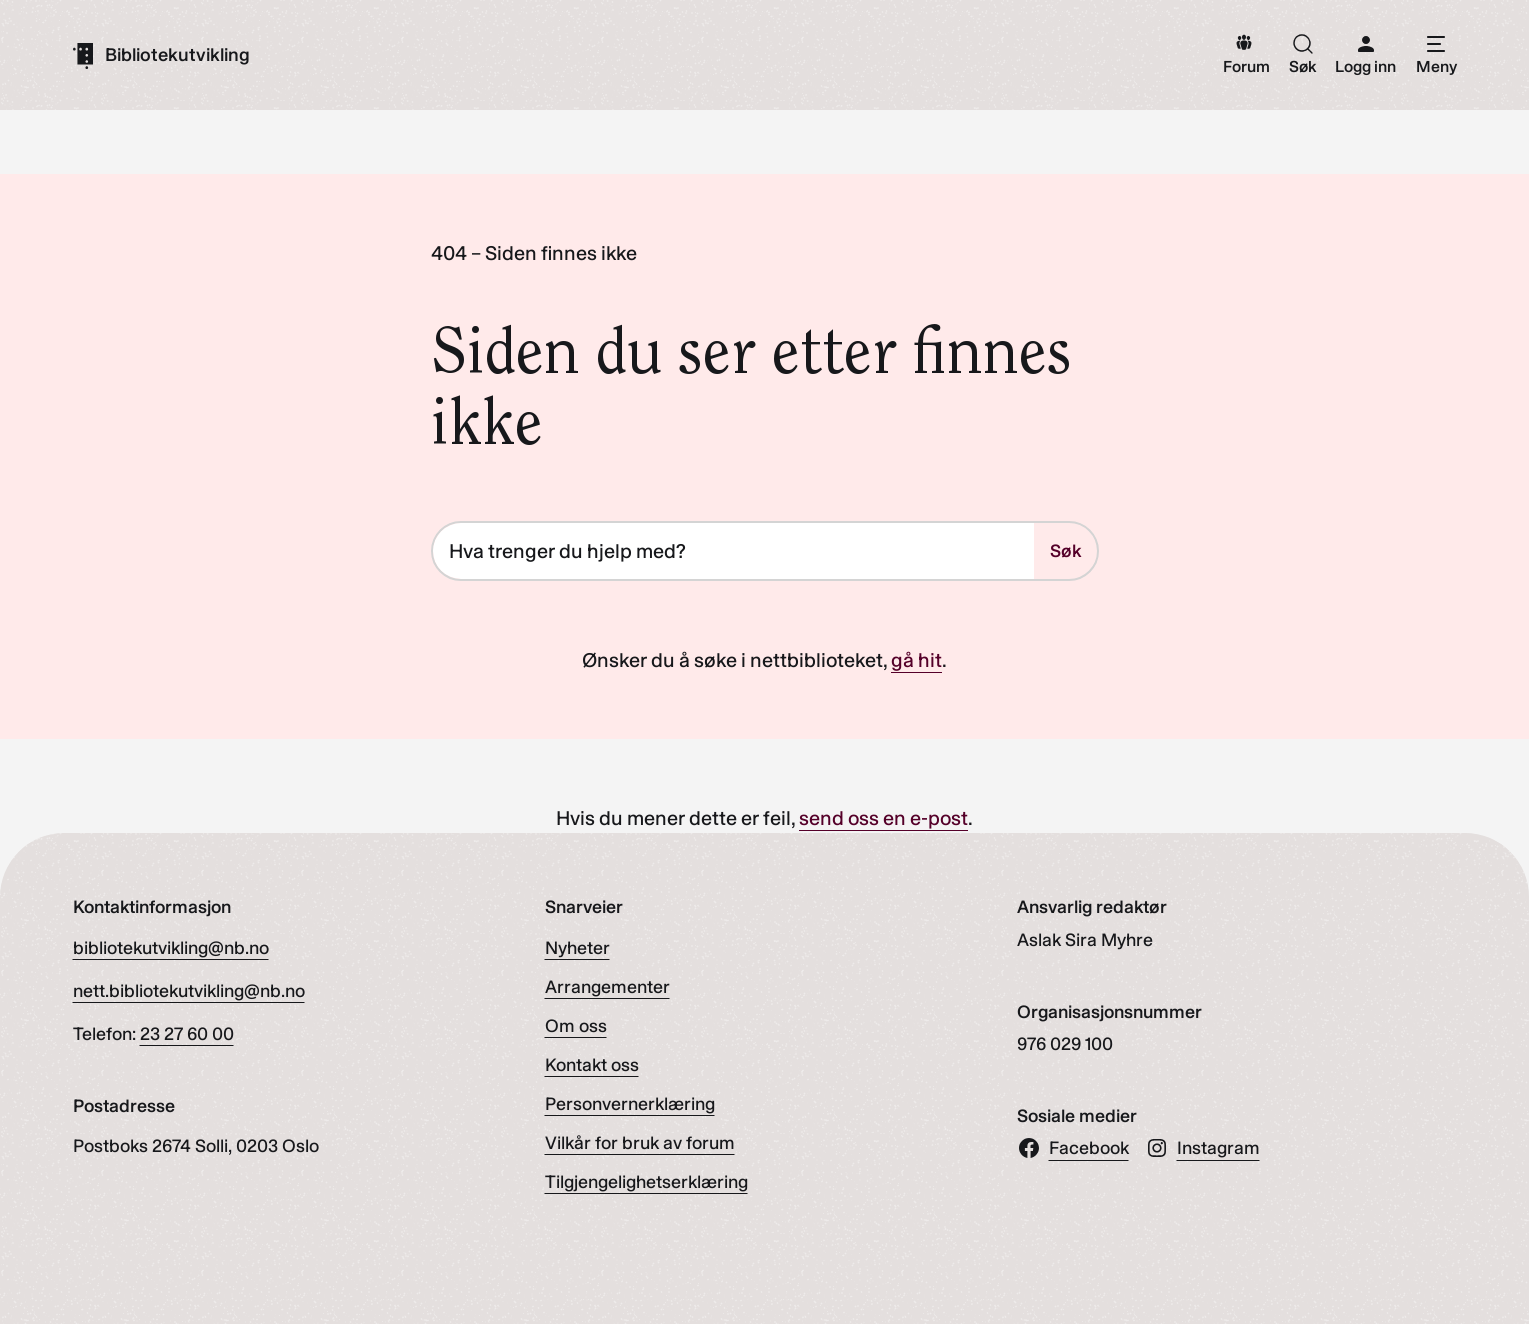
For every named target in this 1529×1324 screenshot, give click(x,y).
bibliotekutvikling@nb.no (171, 948)
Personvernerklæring (630, 1104)
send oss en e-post (883, 818)
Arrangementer (607, 987)
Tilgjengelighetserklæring (646, 1182)
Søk (1065, 551)
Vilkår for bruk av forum (640, 1143)
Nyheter (577, 948)
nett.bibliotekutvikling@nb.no (189, 991)
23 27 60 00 (187, 1034)
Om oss (576, 1026)
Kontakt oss (592, 1065)
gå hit (916, 660)
